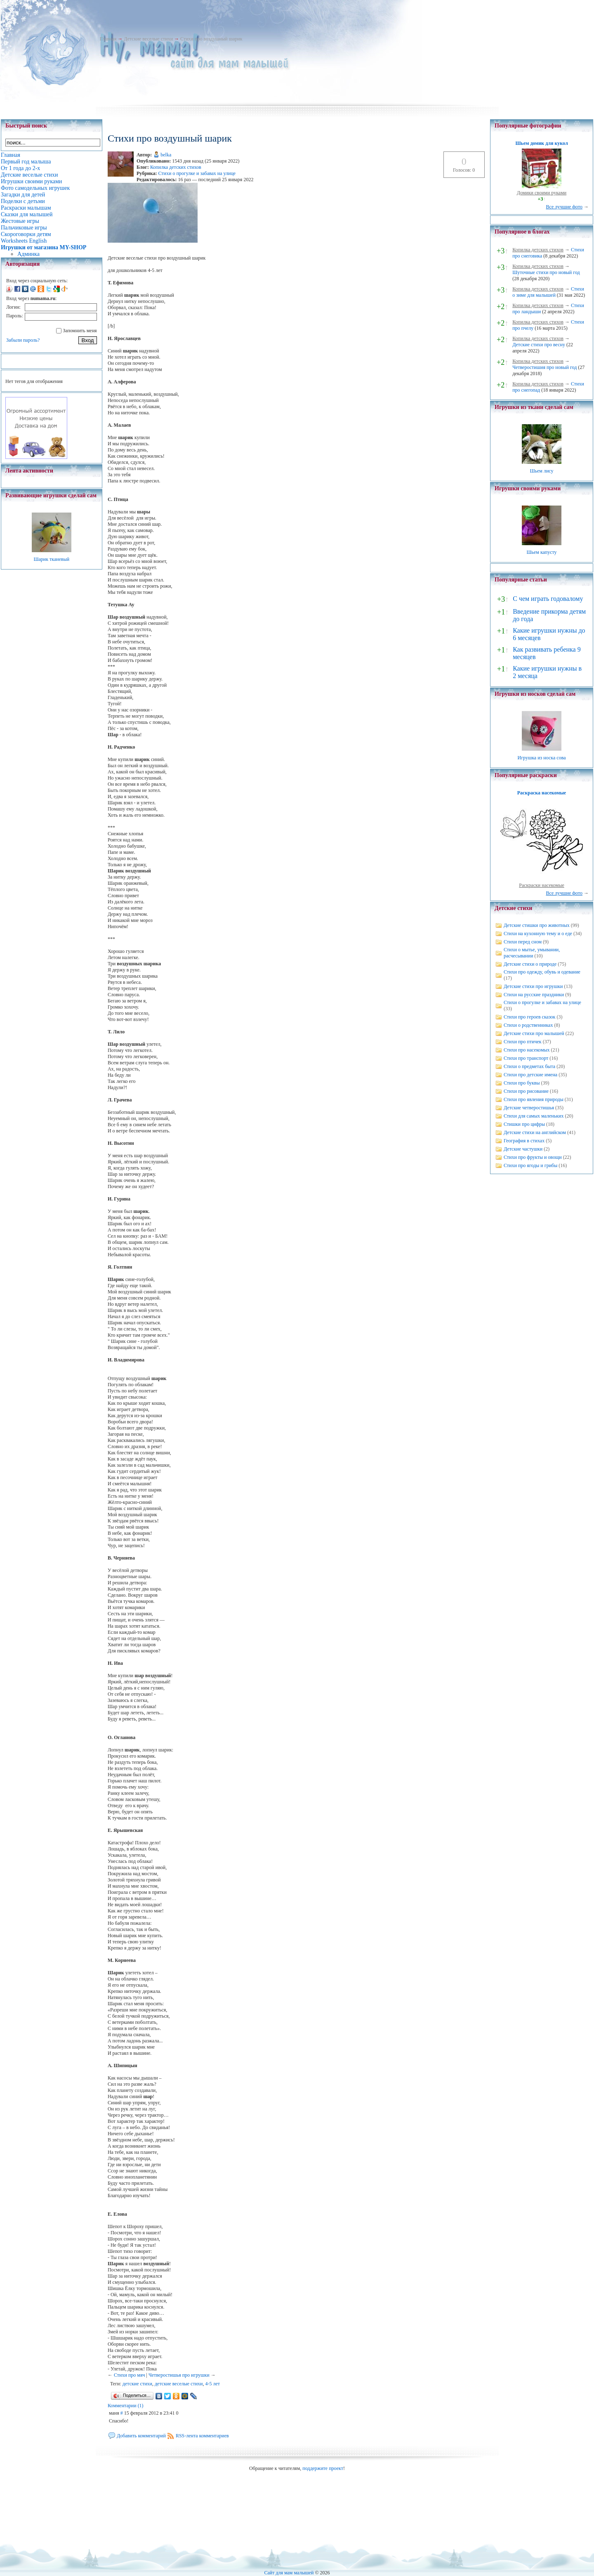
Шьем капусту (541, 552)
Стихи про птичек (523, 1042)
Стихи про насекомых (527, 1050)
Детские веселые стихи (148, 39)
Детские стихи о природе (530, 964)
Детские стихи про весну (538, 344)
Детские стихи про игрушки (533, 986)
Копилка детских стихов (175, 167)
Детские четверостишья (529, 1108)
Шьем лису (541, 471)
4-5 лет (212, 2384)
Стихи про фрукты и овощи (533, 1157)
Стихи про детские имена (530, 1075)
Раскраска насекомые (541, 793)
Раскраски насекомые (541, 885)
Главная (108, 39)
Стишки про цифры (524, 1124)
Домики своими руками (541, 193)
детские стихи (137, 2384)
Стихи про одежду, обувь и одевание (542, 972)
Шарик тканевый (51, 559)
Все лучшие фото (564, 207)
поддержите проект (322, 2468)
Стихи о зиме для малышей (548, 292)
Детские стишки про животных (537, 925)
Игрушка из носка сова (542, 758)
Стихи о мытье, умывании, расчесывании (532, 953)
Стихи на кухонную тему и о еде (538, 933)
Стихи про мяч (129, 2375)
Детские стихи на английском (535, 1132)
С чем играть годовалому (548, 598)
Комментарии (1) (126, 2405)
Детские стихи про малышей (534, 1033)
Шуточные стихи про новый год (546, 272)
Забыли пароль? (23, 340)
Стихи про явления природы (533, 1099)
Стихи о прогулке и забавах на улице (197, 173)
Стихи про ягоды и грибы (530, 1165)
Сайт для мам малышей (289, 2573)
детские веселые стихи (179, 2384)
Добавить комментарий (141, 2436)
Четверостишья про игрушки (179, 2375)
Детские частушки (523, 1149)
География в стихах (524, 1141)
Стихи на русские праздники (534, 994)
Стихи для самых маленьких (533, 1116)
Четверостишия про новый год (544, 367)
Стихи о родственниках (528, 1025)
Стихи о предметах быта (529, 1066)
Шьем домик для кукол (541, 143)
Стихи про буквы (522, 1083)
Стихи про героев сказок (529, 1017)
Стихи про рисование (526, 1091)
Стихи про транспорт (526, 1058)
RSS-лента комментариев (202, 2436)
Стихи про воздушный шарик (211, 39)
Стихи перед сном (523, 942)
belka (165, 155)
